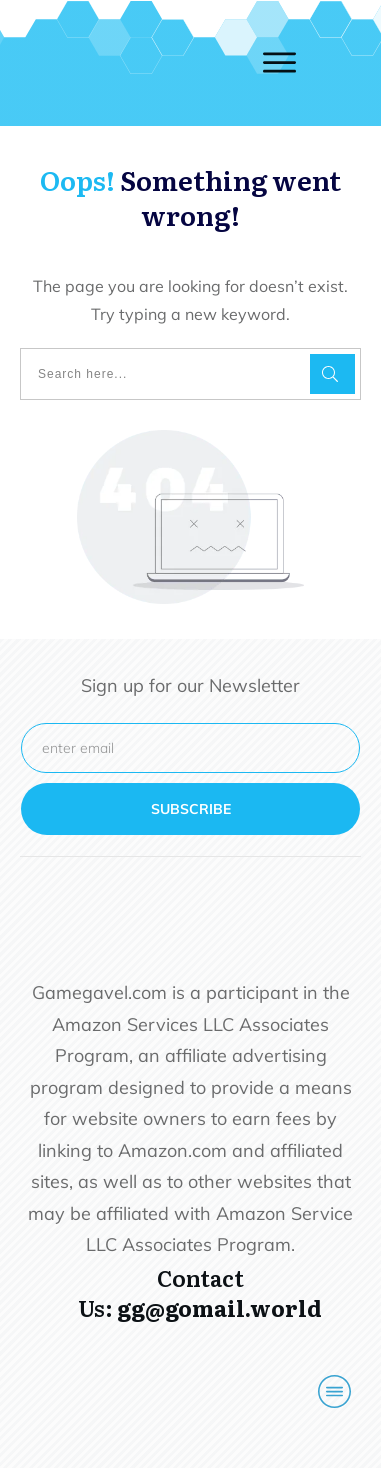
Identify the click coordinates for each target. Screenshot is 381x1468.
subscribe (191, 809)
